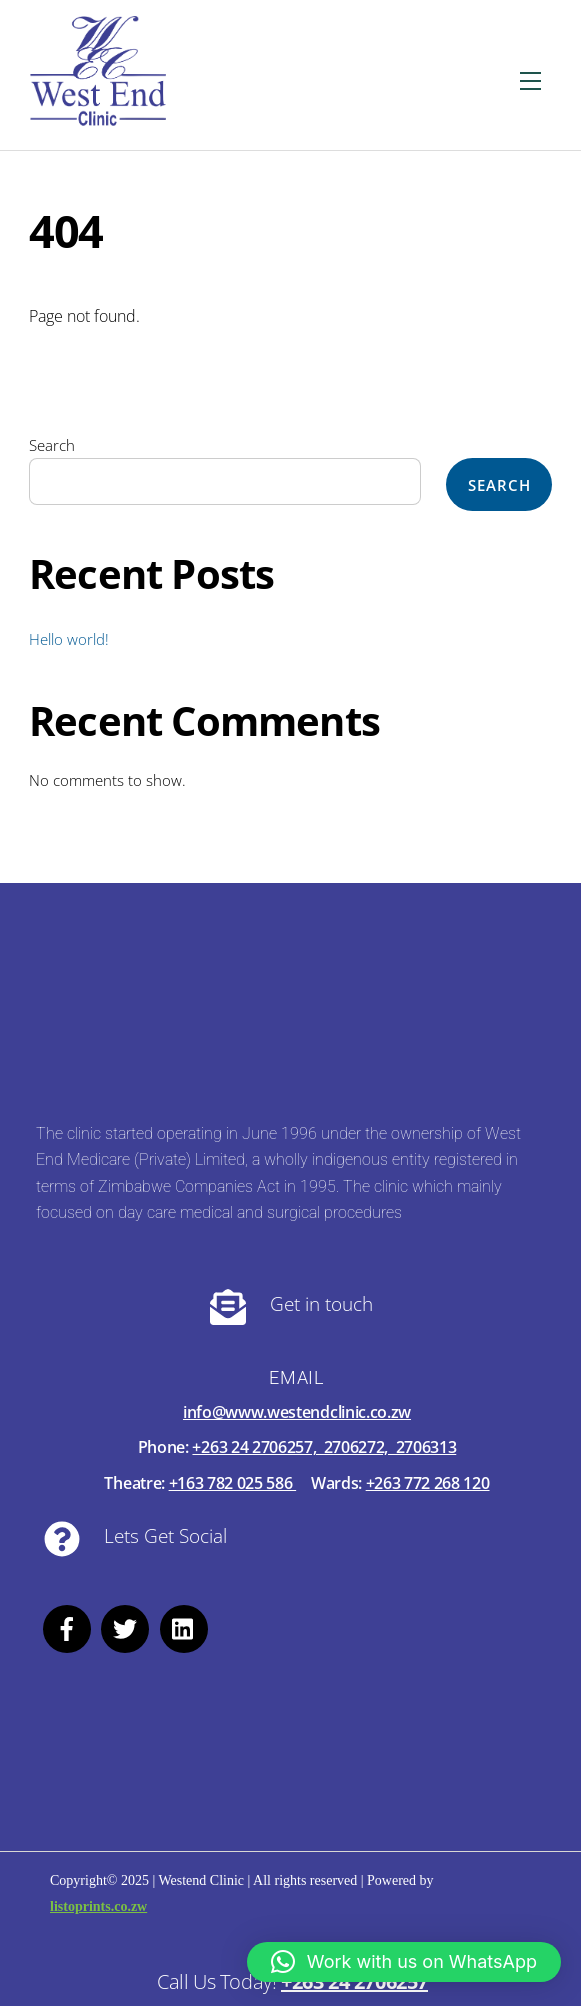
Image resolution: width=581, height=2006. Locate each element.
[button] (404, 1962)
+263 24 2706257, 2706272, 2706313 (324, 1447)
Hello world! (69, 639)
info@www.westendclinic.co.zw (297, 1412)
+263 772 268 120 (428, 1483)
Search (52, 445)
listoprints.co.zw (98, 1906)
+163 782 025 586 (233, 1483)
